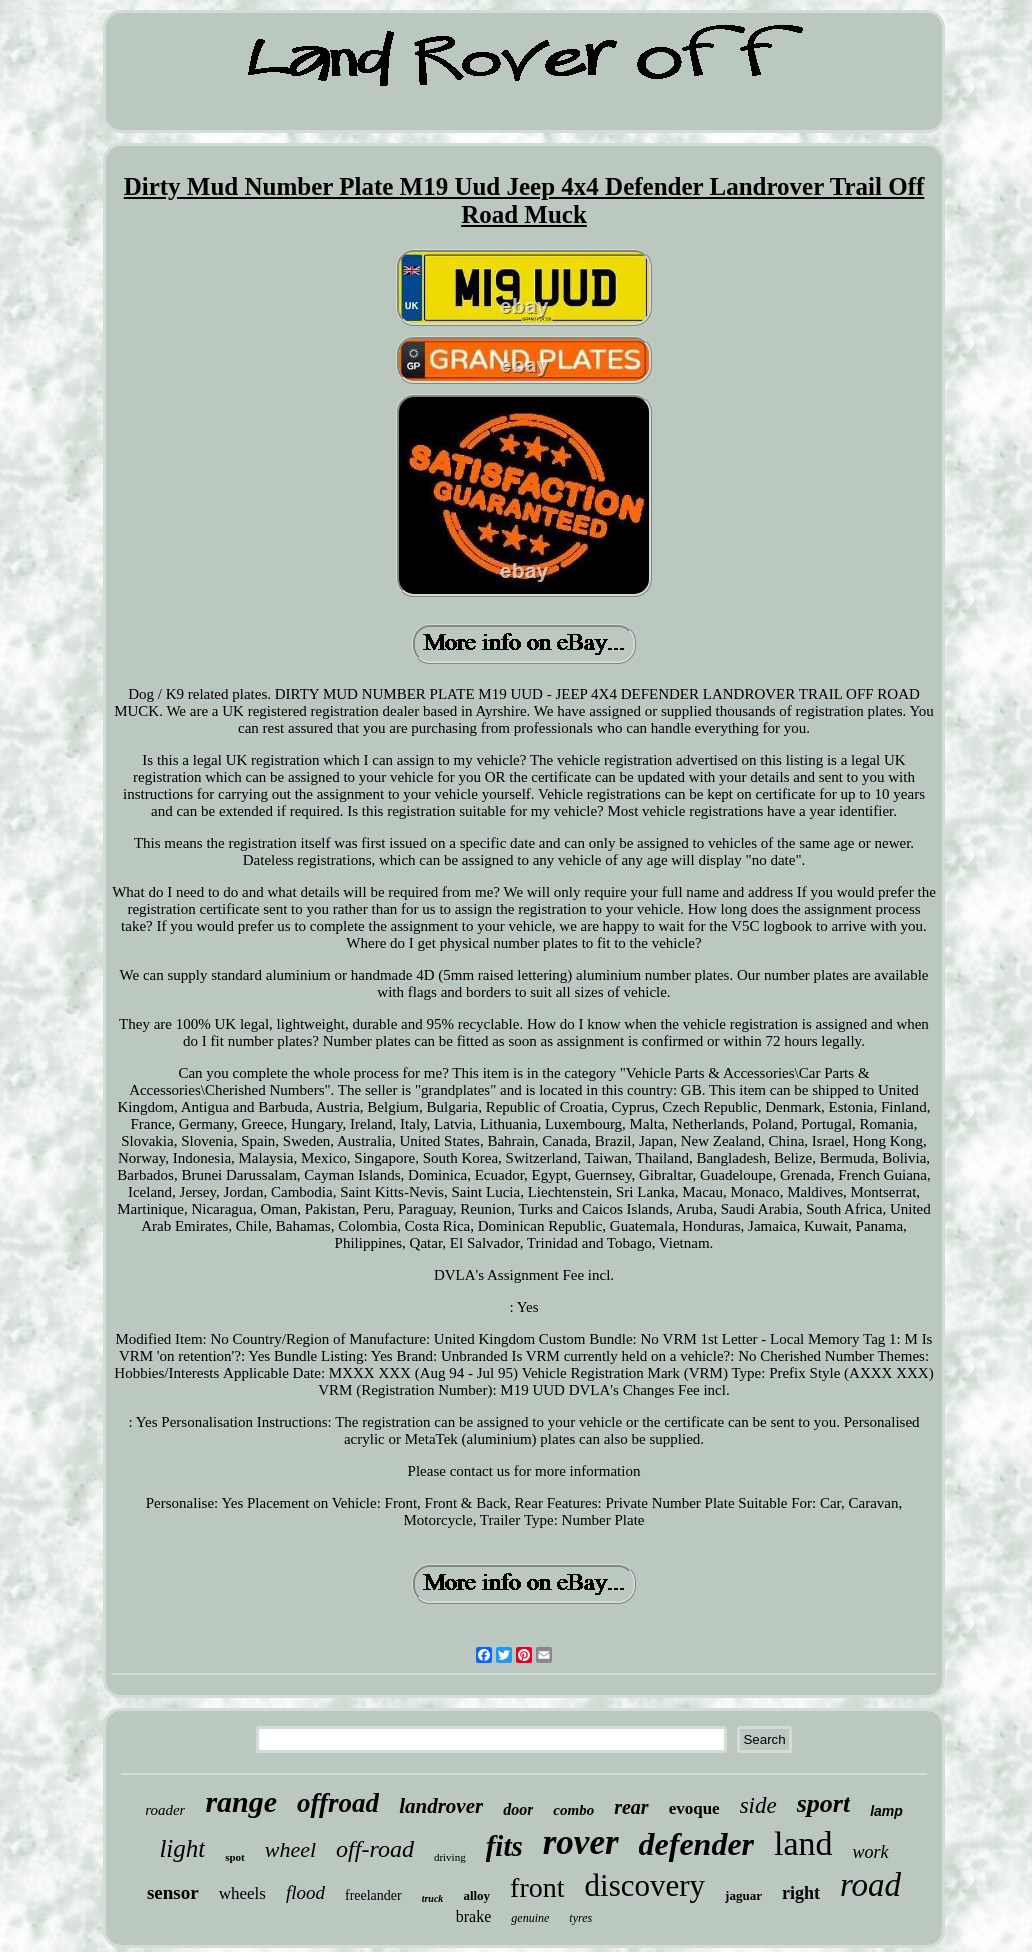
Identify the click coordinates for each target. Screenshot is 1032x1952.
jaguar (743, 1895)
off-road (375, 1849)
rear (631, 1807)
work (871, 1852)
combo (573, 1810)
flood (305, 1892)
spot (235, 1857)
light (182, 1848)
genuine (530, 1918)
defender (697, 1844)
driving (450, 1857)
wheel (290, 1849)
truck (433, 1898)
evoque (694, 1808)
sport (823, 1803)
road (870, 1885)
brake (474, 1916)
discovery (645, 1885)
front (537, 1887)
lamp (886, 1811)
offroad (338, 1803)
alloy (476, 1895)
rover (581, 1842)
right (801, 1893)
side (758, 1805)
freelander (373, 1895)
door (518, 1809)
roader (165, 1810)
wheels (242, 1893)
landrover (441, 1806)
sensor (173, 1892)
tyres (580, 1918)
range (241, 1801)
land (803, 1843)
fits (504, 1846)
